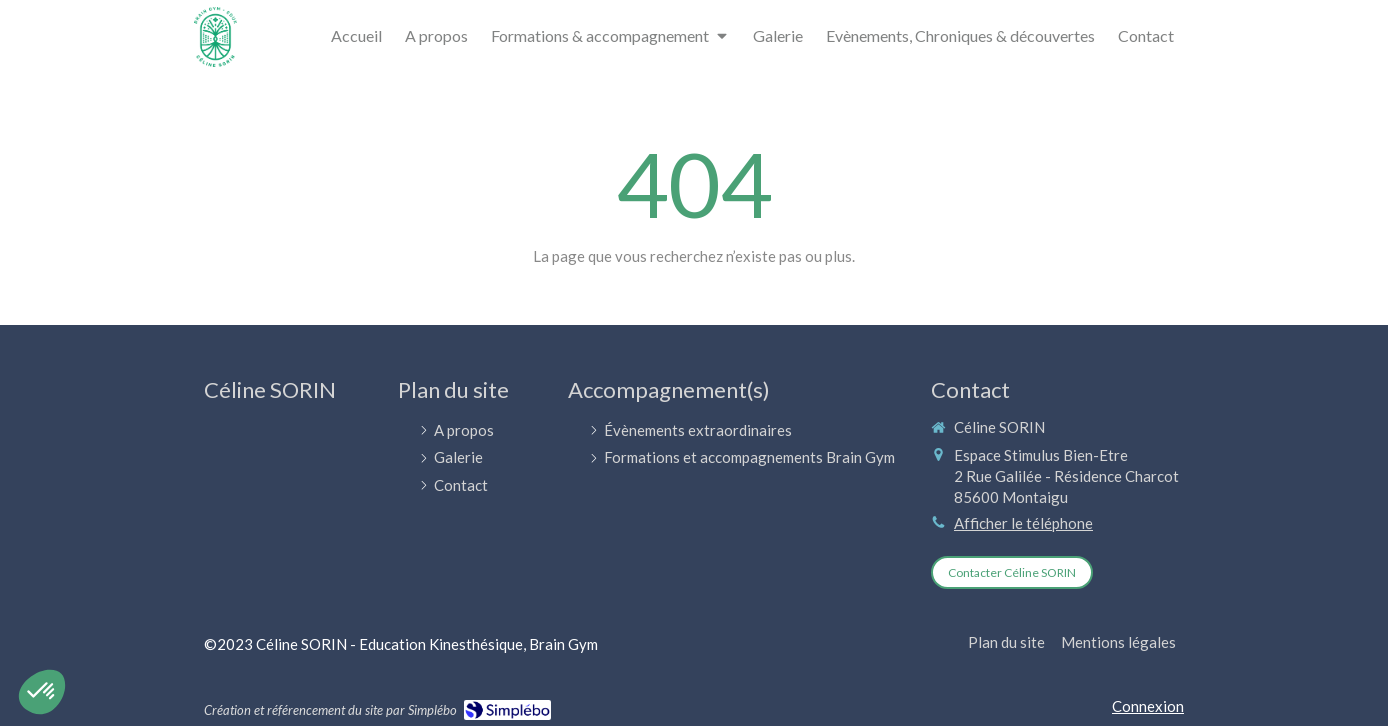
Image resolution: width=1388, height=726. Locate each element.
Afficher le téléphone (1023, 523)
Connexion (1148, 706)
